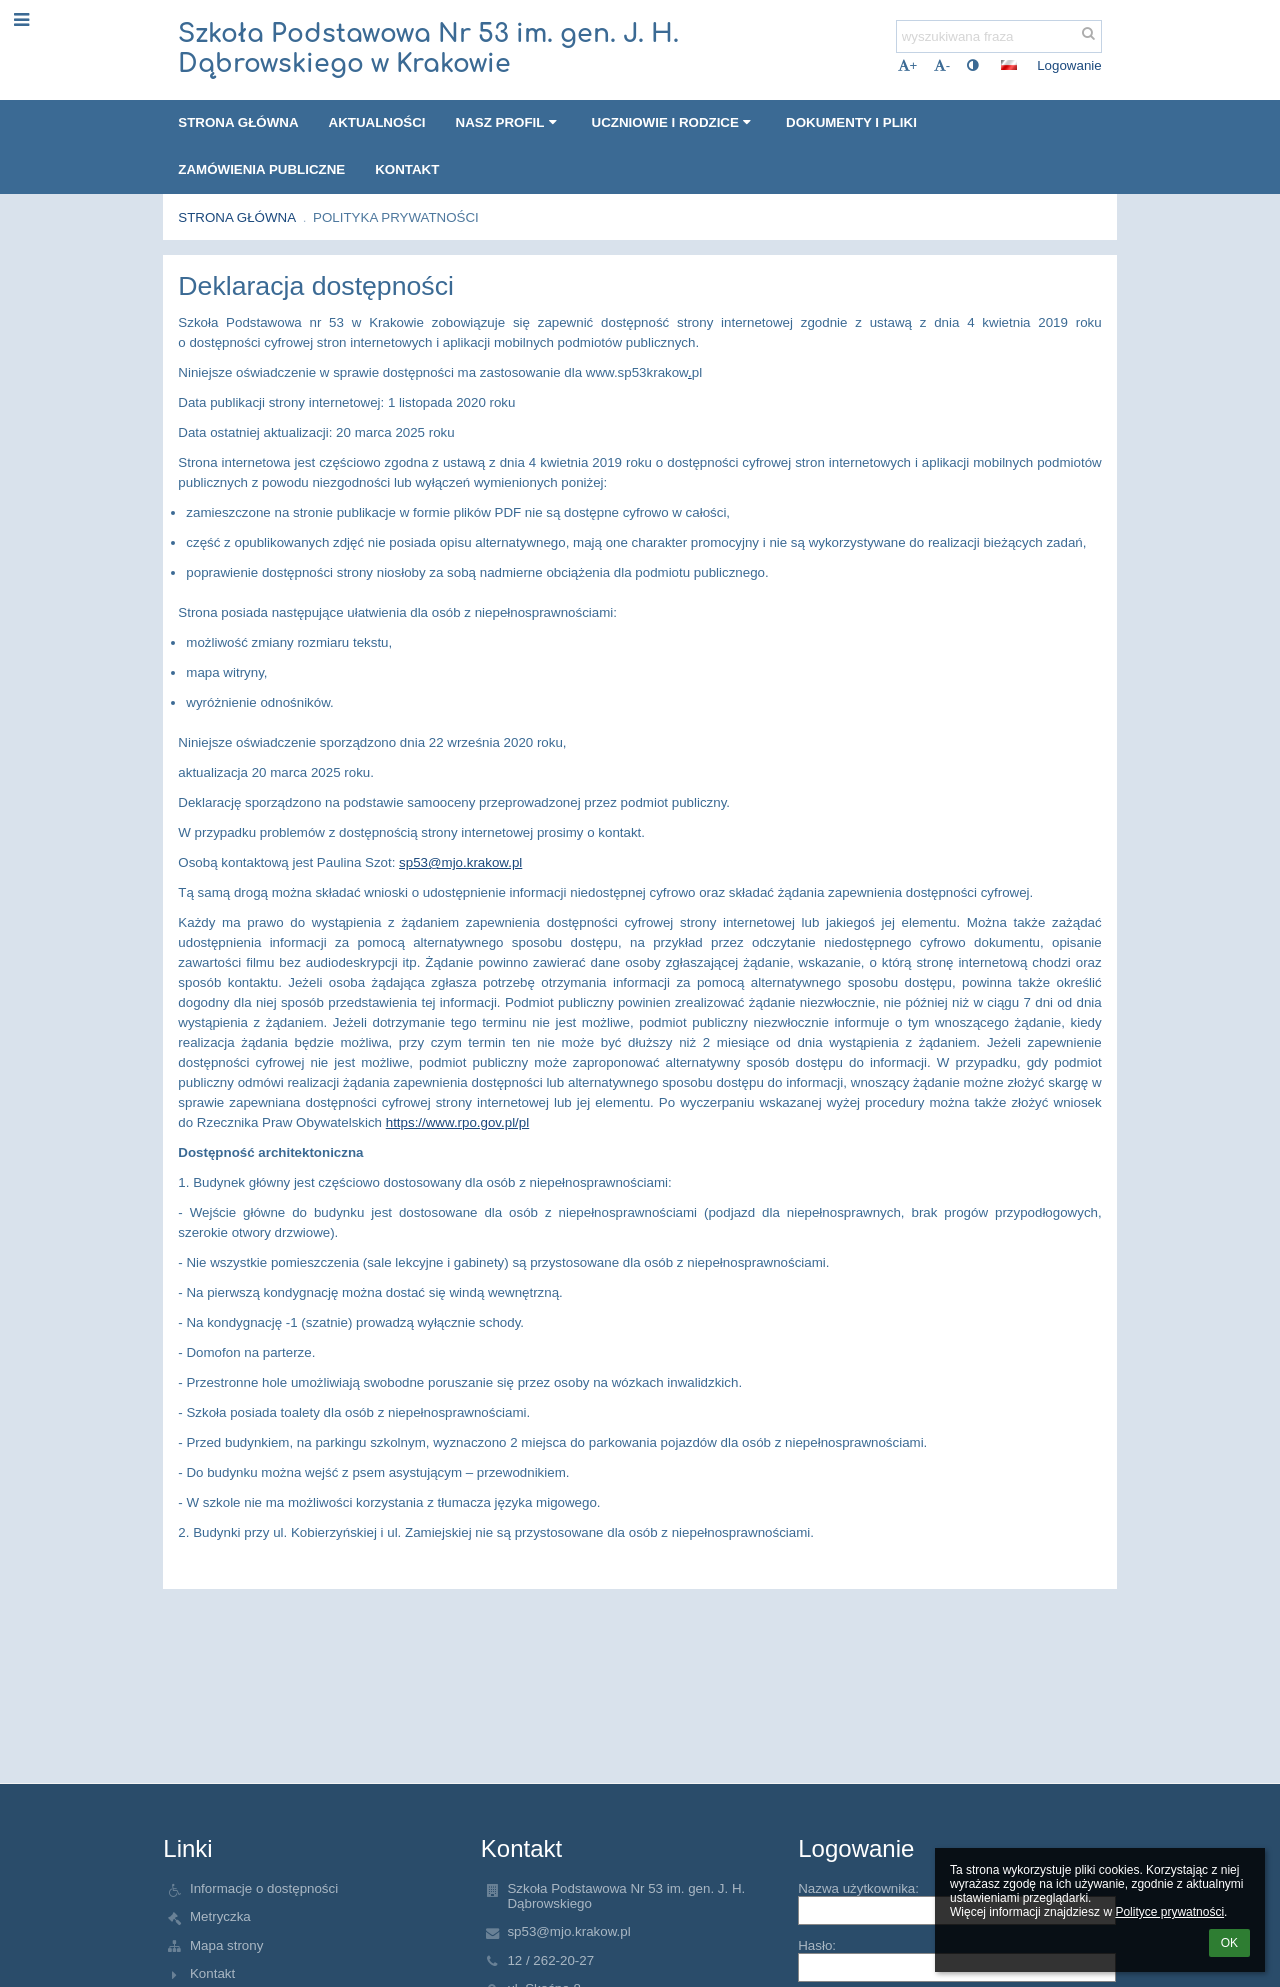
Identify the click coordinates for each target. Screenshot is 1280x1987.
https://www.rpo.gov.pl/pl (457, 1122)
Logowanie (1069, 65)
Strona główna (237, 217)
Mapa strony (226, 1945)
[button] (1009, 65)
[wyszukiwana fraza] (999, 36)
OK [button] (1229, 1943)
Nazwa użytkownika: (858, 1888)
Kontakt (212, 1973)
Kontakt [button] (407, 169)
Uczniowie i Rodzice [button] (674, 122)
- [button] (942, 65)
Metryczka (220, 1916)
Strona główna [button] (238, 122)
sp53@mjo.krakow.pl (460, 862)
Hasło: (817, 1945)
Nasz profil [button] (509, 122)
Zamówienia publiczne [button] (261, 169)
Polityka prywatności (396, 217)
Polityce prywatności (1169, 1912)
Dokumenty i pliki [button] (851, 122)
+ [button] (908, 65)
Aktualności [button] (377, 122)
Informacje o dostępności (264, 1888)
